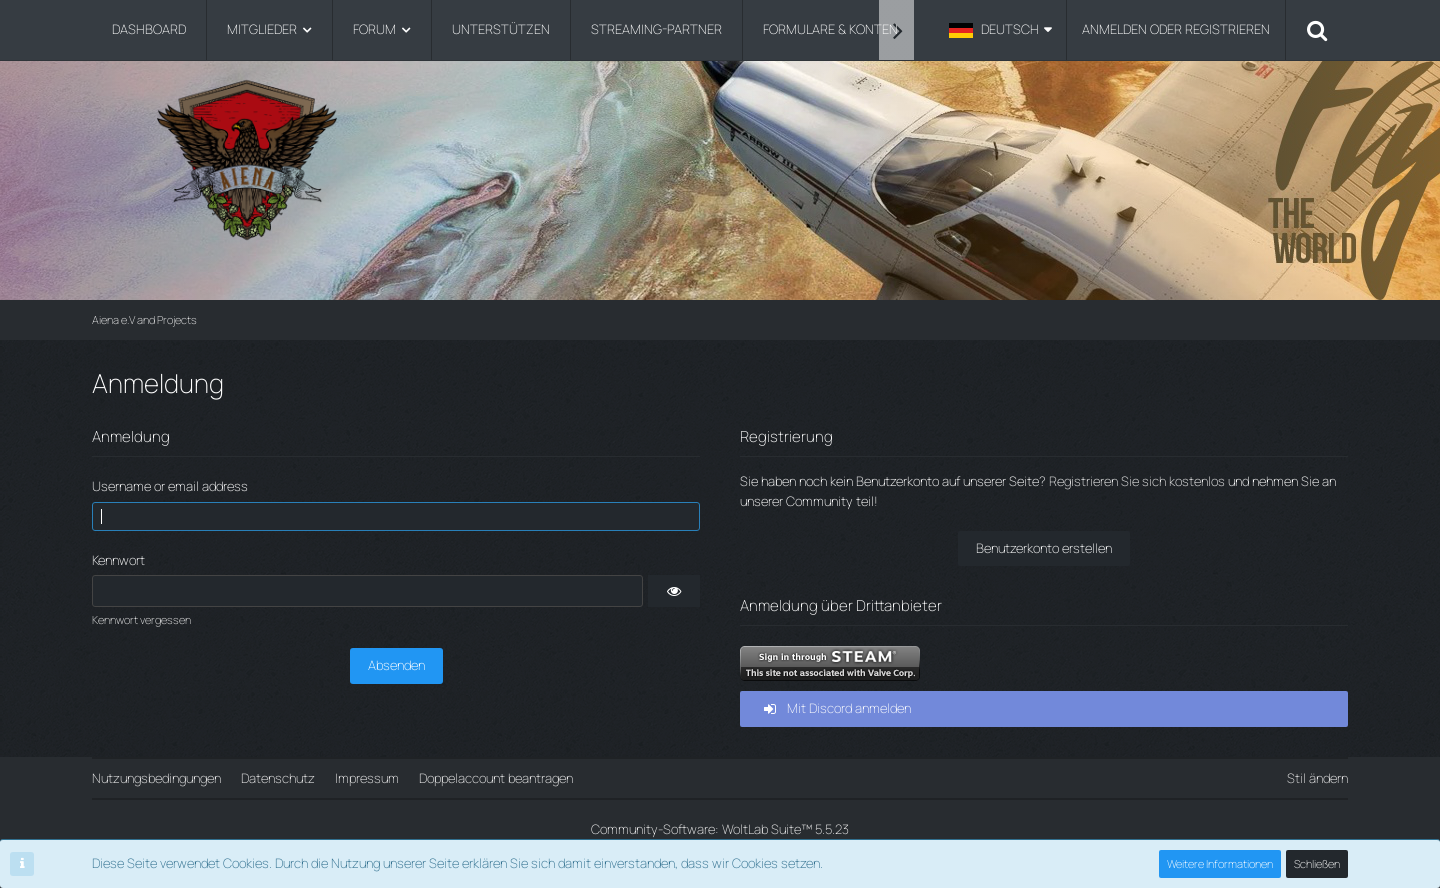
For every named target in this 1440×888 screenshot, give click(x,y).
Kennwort (118, 560)
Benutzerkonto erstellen (1044, 548)
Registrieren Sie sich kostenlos (1137, 481)
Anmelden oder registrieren (1176, 29)
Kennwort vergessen (141, 619)
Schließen (1317, 863)
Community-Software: (720, 829)
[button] (1000, 30)
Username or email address (170, 486)
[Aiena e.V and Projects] (720, 159)
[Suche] (1317, 30)
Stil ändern (1317, 778)
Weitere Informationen (1220, 863)
